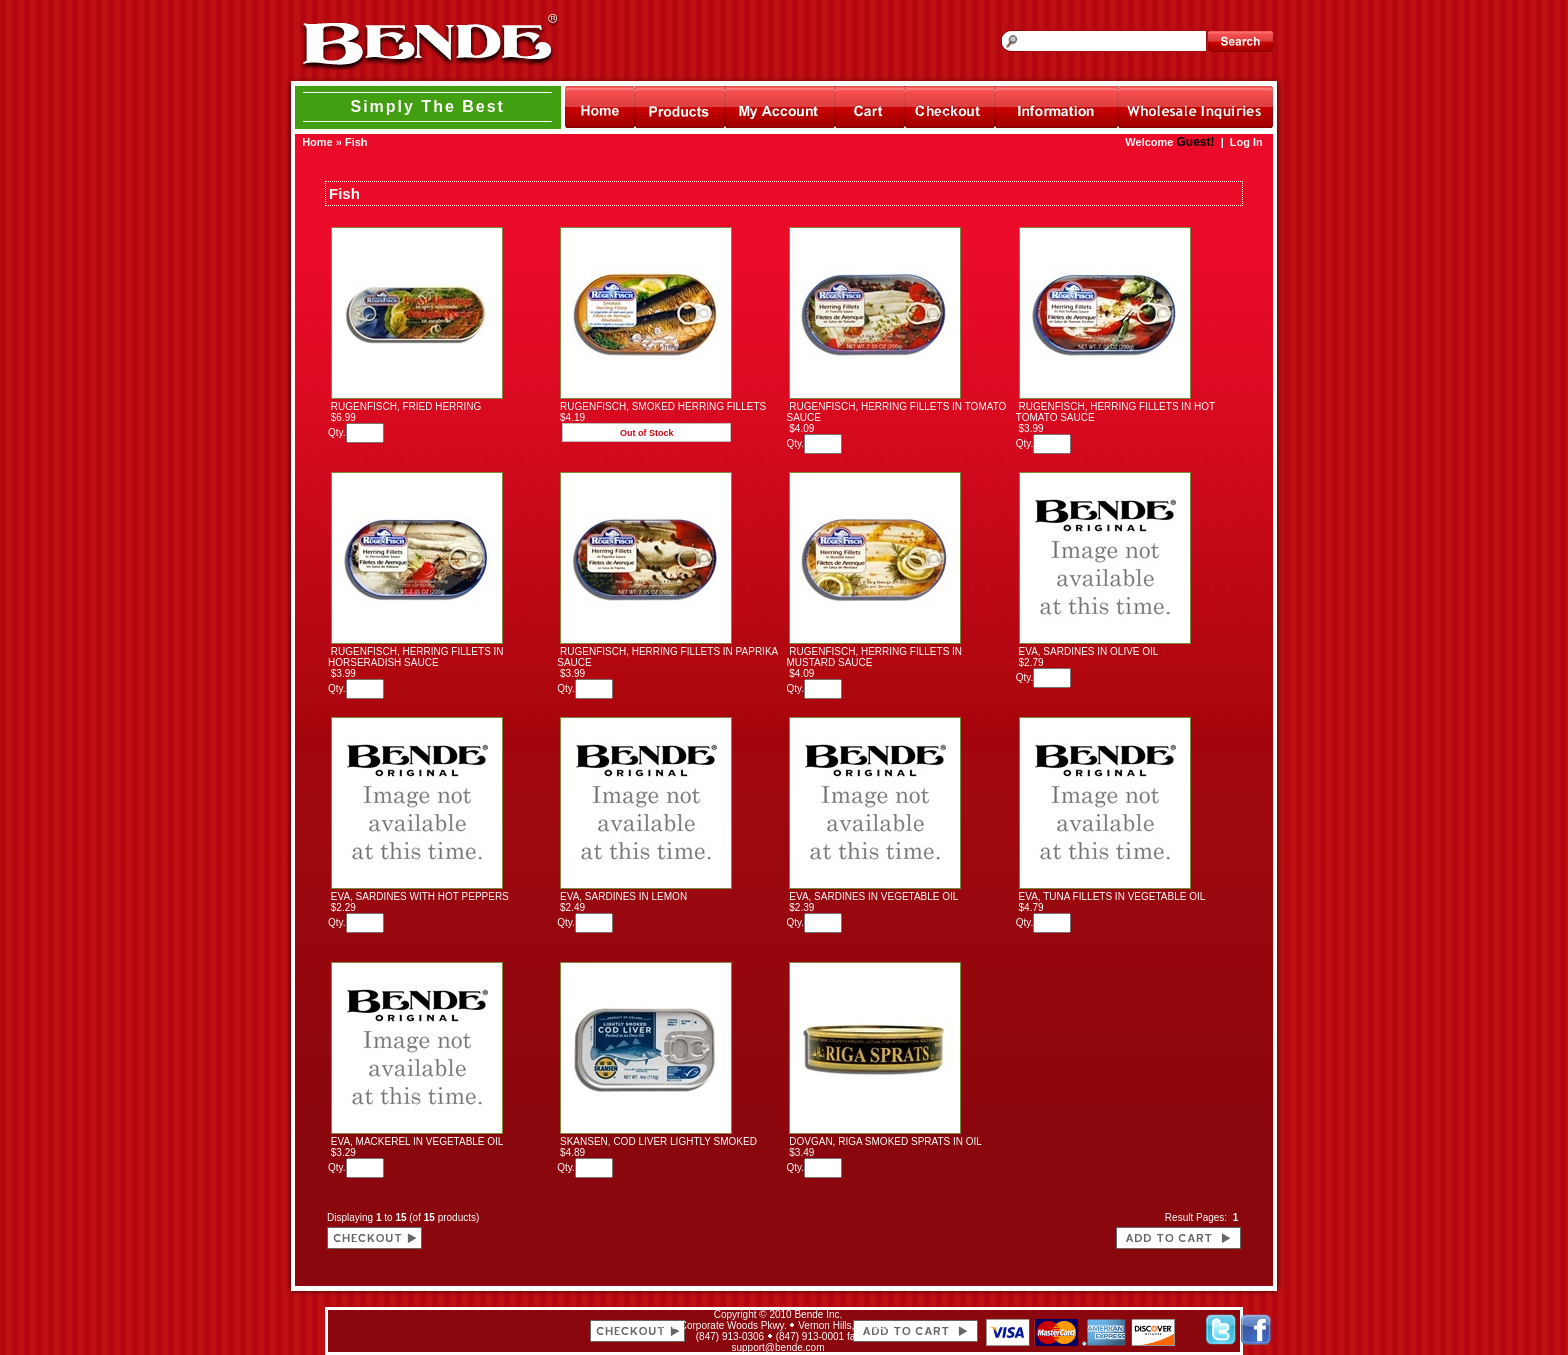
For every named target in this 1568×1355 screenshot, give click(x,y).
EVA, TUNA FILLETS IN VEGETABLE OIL (1112, 896)
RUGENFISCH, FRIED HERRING (406, 406)
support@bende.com (778, 1347)
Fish (356, 142)
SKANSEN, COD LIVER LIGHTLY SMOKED (658, 1141)
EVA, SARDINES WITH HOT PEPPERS (420, 896)
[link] (462, 1331)
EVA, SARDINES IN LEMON (623, 896)
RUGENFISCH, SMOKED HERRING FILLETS (663, 406)
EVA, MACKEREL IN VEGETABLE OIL (417, 1141)
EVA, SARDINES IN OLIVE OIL (1089, 651)
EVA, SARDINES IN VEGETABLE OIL (873, 896)
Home (317, 142)
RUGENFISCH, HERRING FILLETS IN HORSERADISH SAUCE (416, 657)
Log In (1246, 142)
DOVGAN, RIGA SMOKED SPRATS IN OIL (885, 1141)
